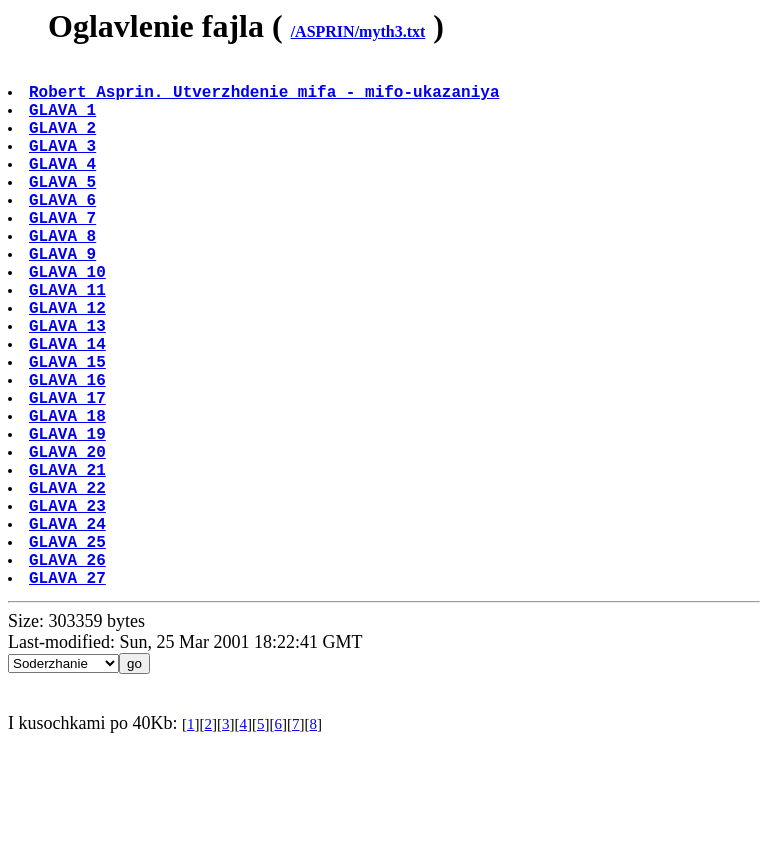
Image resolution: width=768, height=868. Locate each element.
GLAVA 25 (69, 649)
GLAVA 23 (69, 605)
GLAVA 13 (69, 385)
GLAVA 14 (69, 407)
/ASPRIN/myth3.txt (358, 31)
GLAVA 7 (64, 253)
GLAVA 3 (64, 165)
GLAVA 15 (69, 429)
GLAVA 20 (69, 539)
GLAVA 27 (69, 693)
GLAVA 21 (69, 561)
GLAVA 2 (64, 143)
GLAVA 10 (69, 319)
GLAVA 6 (64, 231)
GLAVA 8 (64, 275)
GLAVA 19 (69, 517)
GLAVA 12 (69, 363)
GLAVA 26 (69, 671)
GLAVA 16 (69, 451)
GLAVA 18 (69, 495)
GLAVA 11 (69, 341)
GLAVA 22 (69, 583)
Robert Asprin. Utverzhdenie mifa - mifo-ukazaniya (266, 99)
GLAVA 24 (69, 627)
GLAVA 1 (64, 121)
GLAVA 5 (64, 209)
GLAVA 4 (64, 187)
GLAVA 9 (64, 297)
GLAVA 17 (69, 473)
